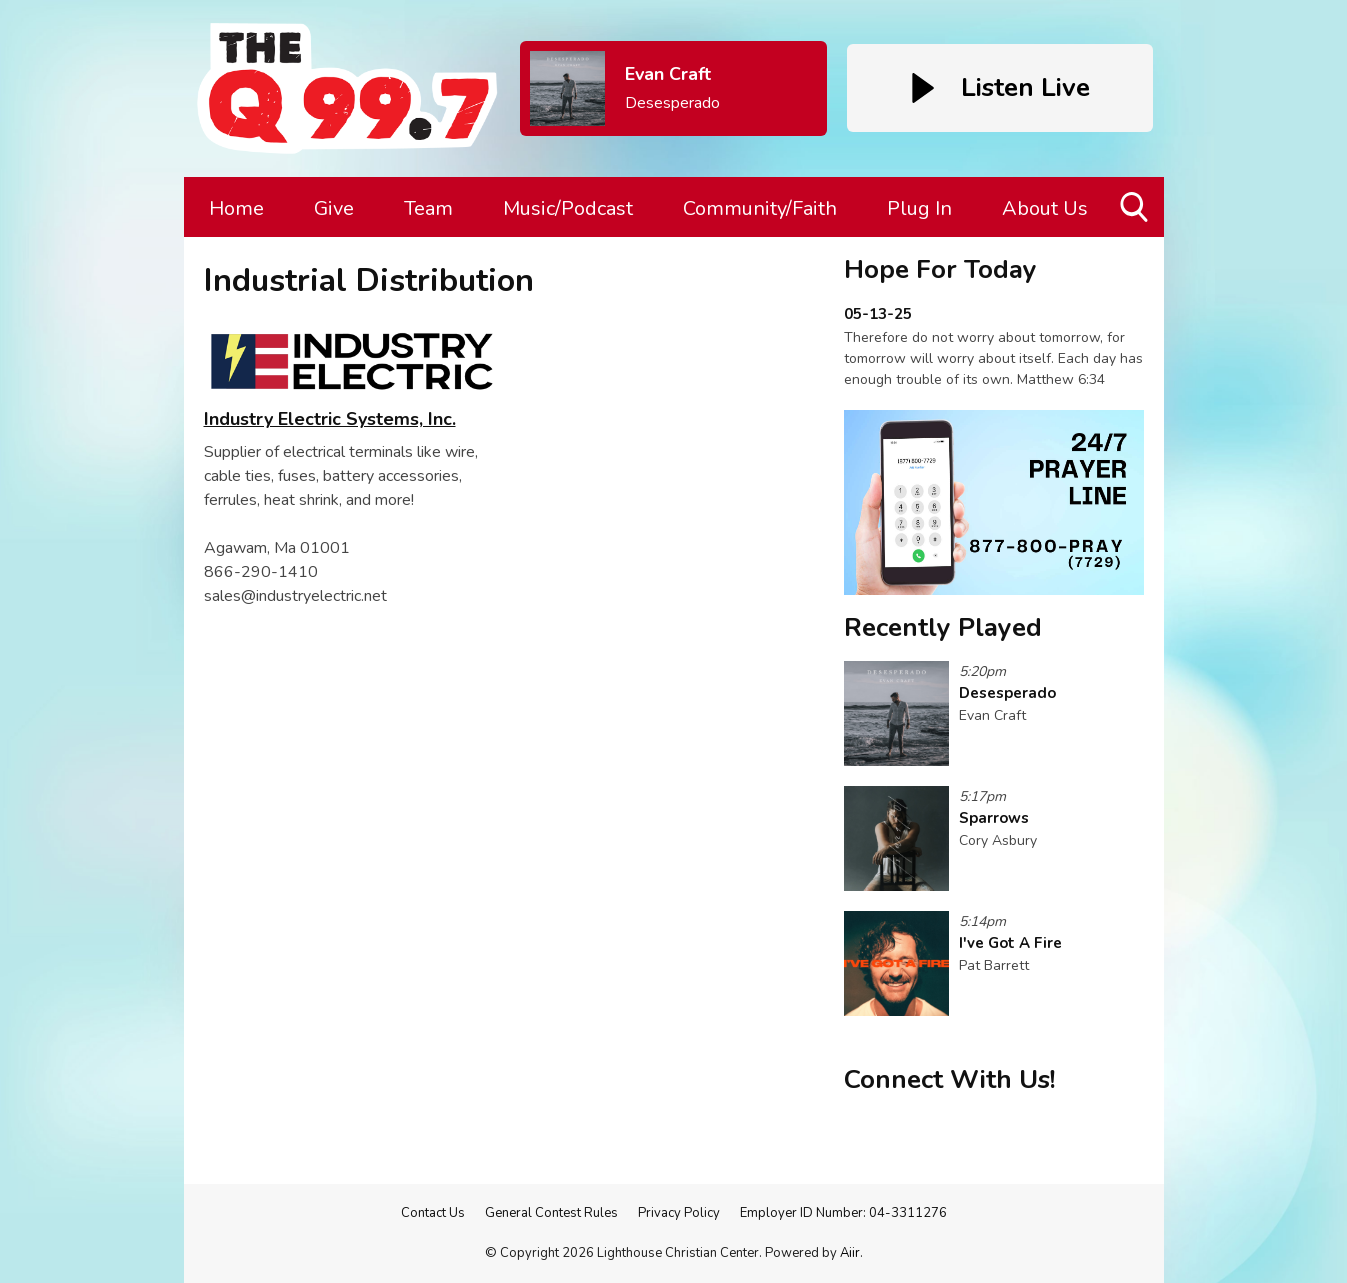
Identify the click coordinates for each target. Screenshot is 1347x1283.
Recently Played (943, 627)
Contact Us (433, 1213)
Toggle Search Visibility (1135, 214)
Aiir (850, 1253)
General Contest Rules (551, 1213)
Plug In (919, 208)
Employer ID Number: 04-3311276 (843, 1213)
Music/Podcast (568, 208)
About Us (1045, 208)
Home (236, 208)
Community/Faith (760, 208)
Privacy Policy (679, 1213)
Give (334, 208)
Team (428, 208)
